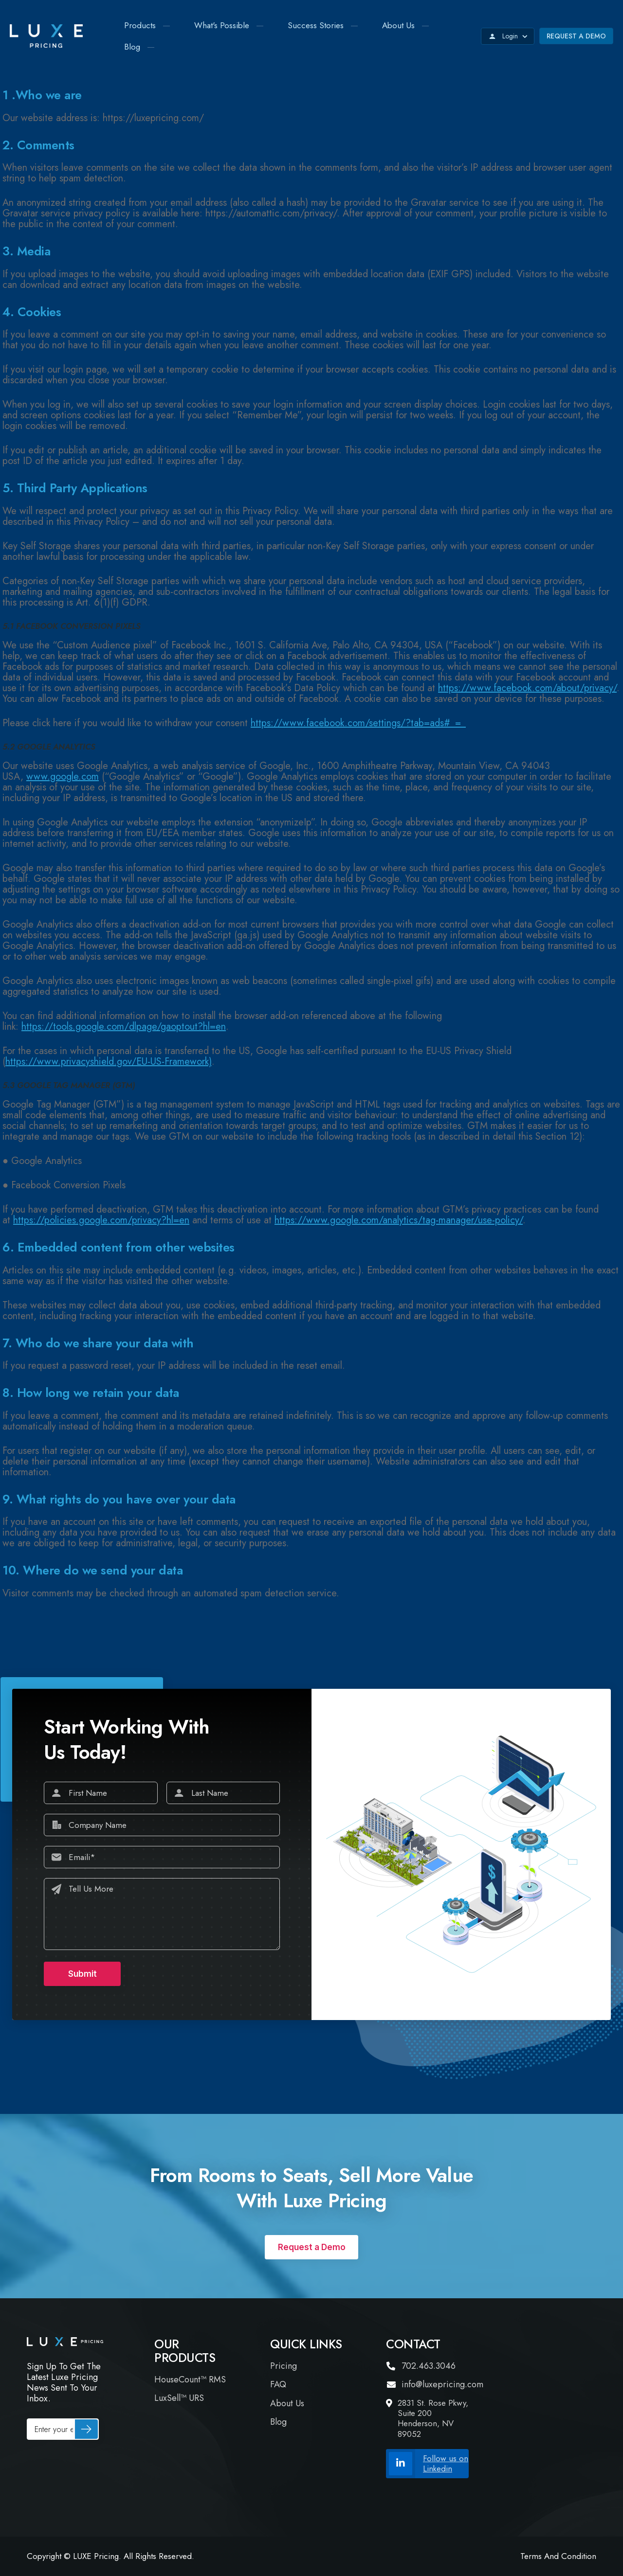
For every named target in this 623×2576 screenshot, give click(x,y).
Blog (132, 47)
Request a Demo (576, 36)
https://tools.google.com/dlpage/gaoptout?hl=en (123, 1027)
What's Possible (221, 25)
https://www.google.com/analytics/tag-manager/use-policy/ (399, 1220)
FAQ (278, 2384)
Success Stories (316, 25)
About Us (398, 25)
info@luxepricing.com (434, 2384)
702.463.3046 (421, 2366)
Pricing (283, 2366)
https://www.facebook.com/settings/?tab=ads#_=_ (358, 723)
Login (507, 36)
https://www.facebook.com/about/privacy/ (527, 688)
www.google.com (62, 776)
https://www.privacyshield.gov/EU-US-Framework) (108, 1062)
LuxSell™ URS (179, 2398)
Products (140, 25)
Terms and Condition (558, 2556)
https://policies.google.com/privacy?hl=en (101, 1220)
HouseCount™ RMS (190, 2379)
